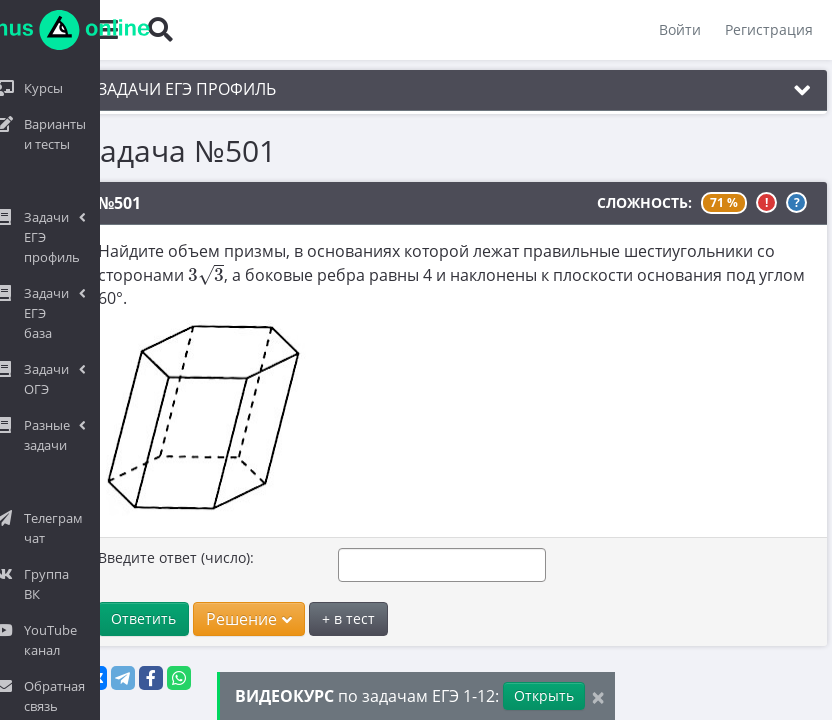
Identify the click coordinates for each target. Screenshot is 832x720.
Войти (679, 29)
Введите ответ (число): (167, 557)
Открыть (544, 695)
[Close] (598, 696)
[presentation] (197, 274)
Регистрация (768, 29)
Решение (240, 619)
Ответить (134, 618)
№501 (110, 203)
